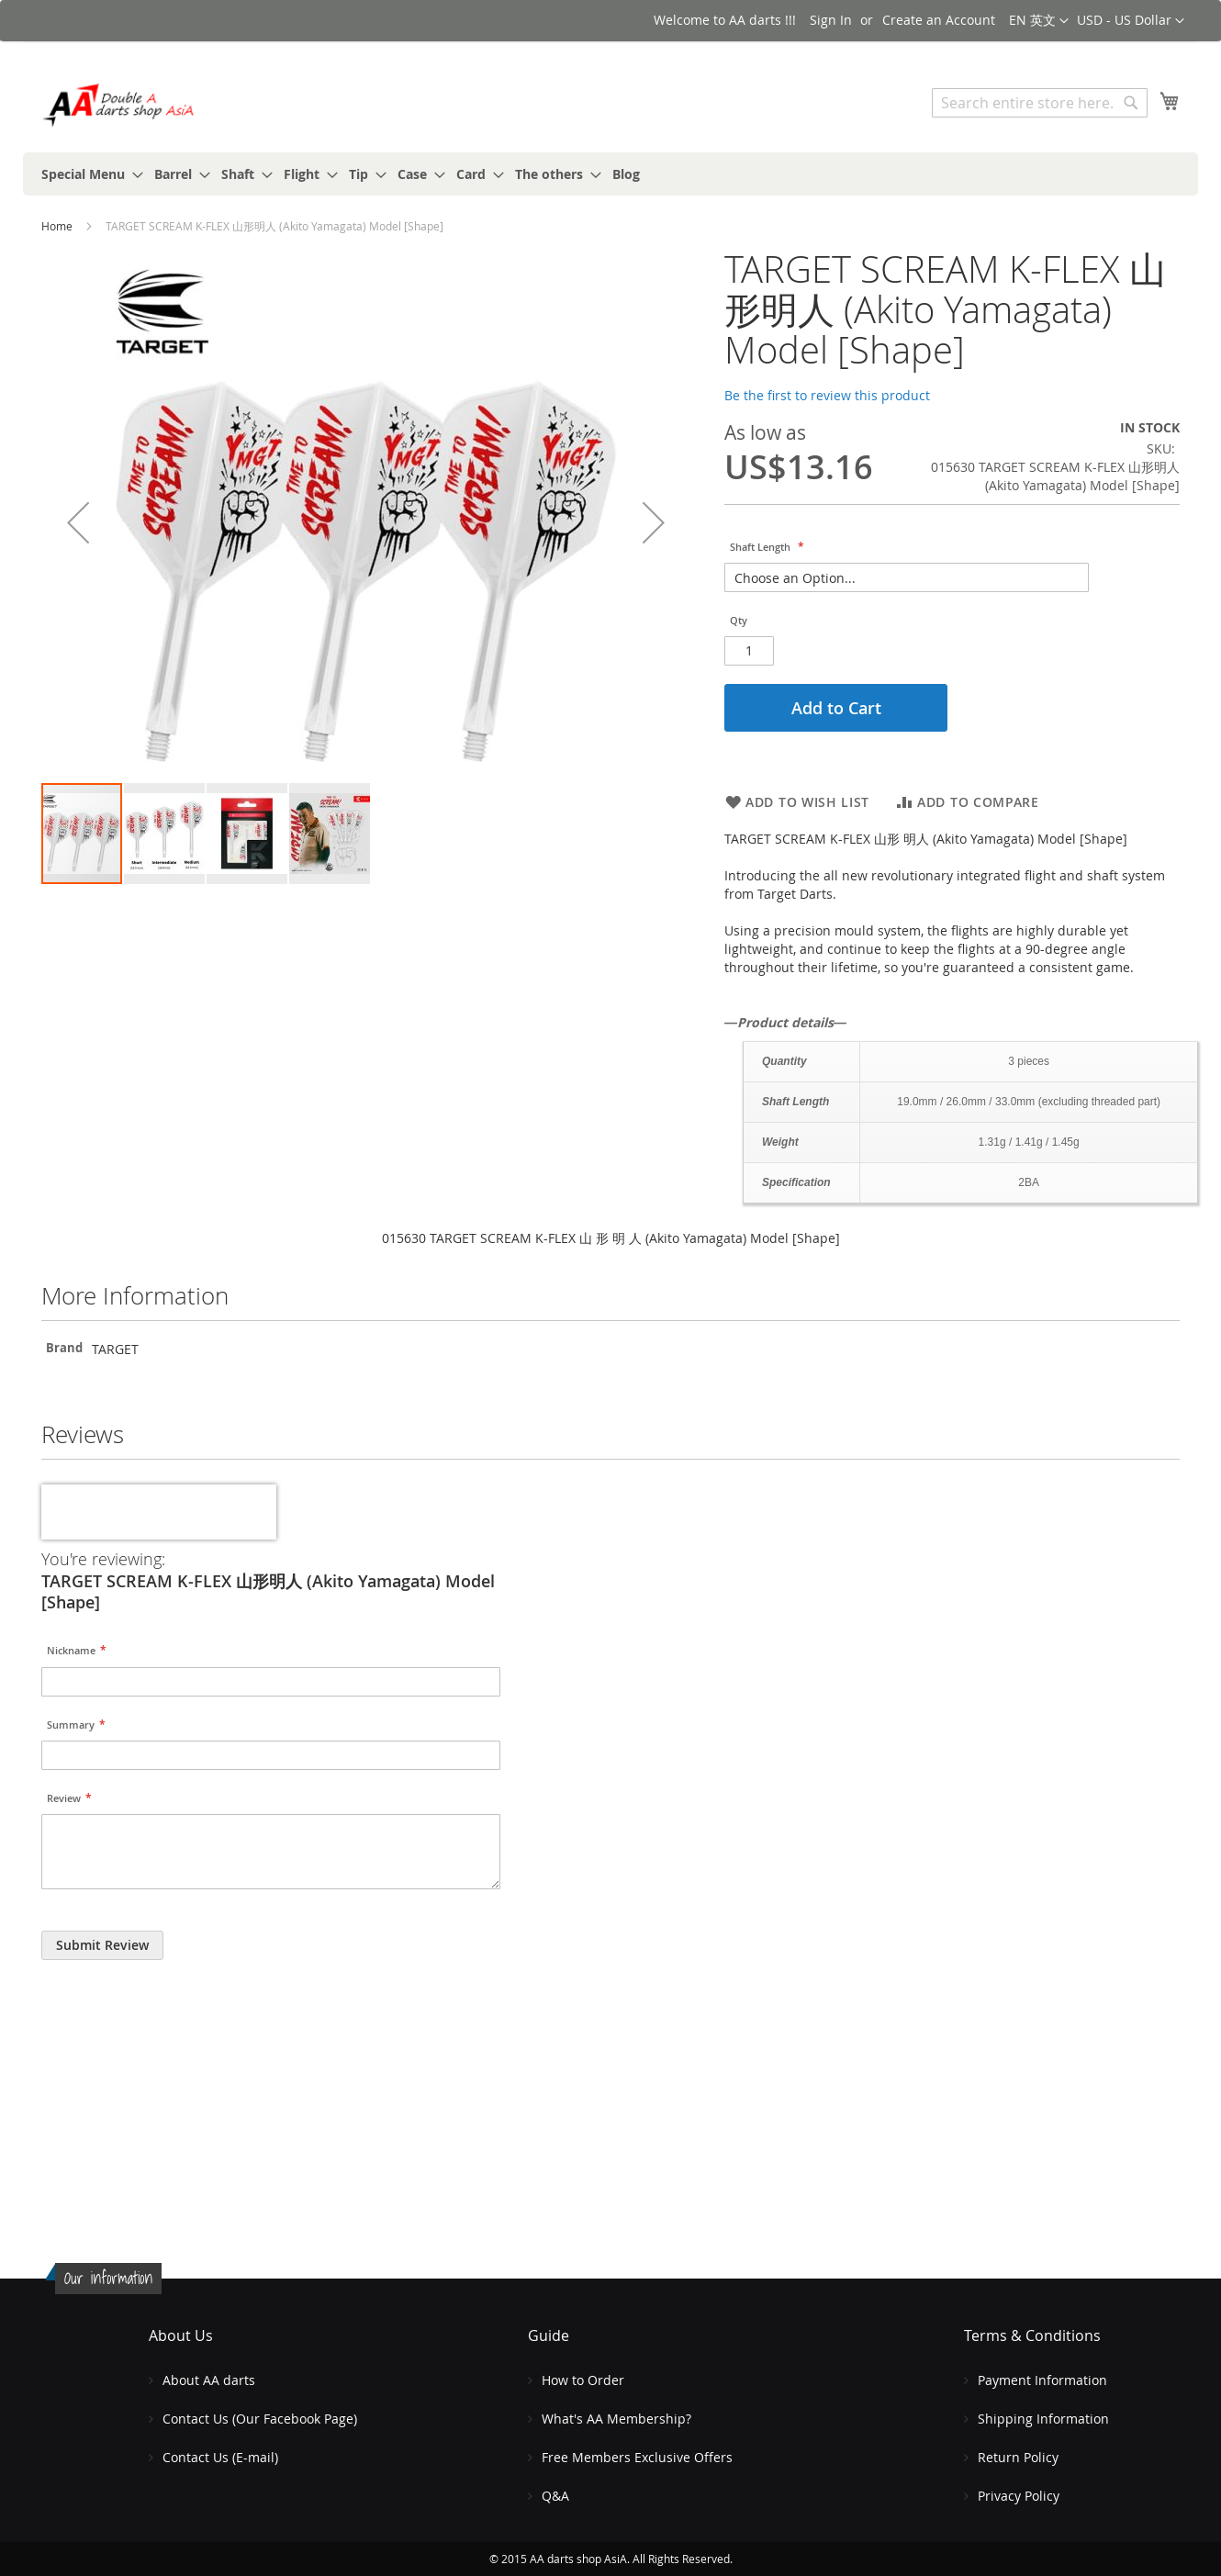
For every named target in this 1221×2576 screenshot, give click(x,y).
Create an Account (938, 19)
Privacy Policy (1018, 2495)
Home (57, 225)
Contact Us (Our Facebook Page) (259, 2418)
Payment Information (1042, 2380)
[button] (1130, 21)
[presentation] (158, 1512)
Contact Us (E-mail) (220, 2457)
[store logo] (119, 105)
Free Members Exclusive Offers (637, 2457)
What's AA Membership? (616, 2418)
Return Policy (1018, 2457)
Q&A (555, 2495)
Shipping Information (1043, 2418)
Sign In (831, 19)
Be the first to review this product (827, 395)
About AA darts (208, 2380)
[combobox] (1040, 103)
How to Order (583, 2380)
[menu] (610, 174)
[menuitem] (86, 174)
